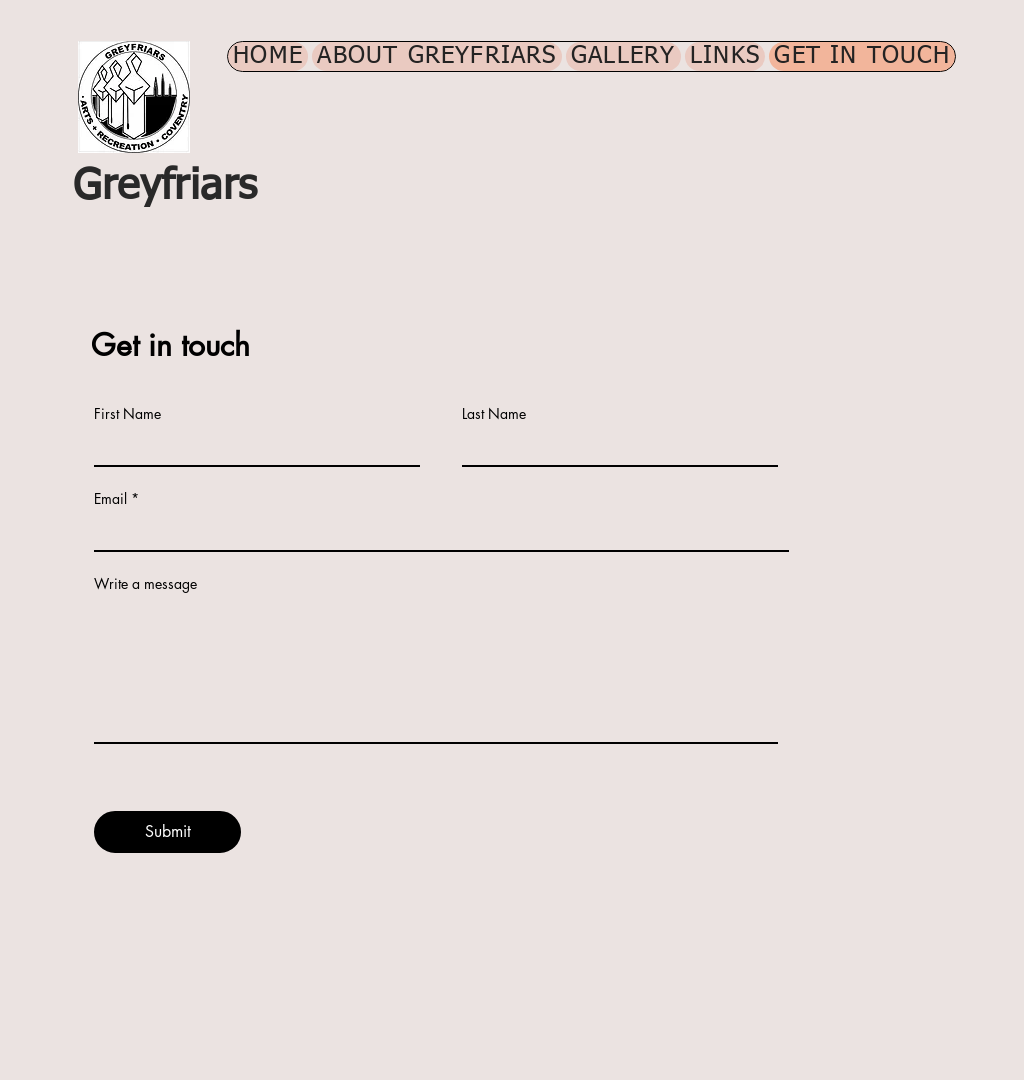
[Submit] (167, 832)
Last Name (494, 414)
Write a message (145, 584)
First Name (127, 414)
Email (110, 499)
